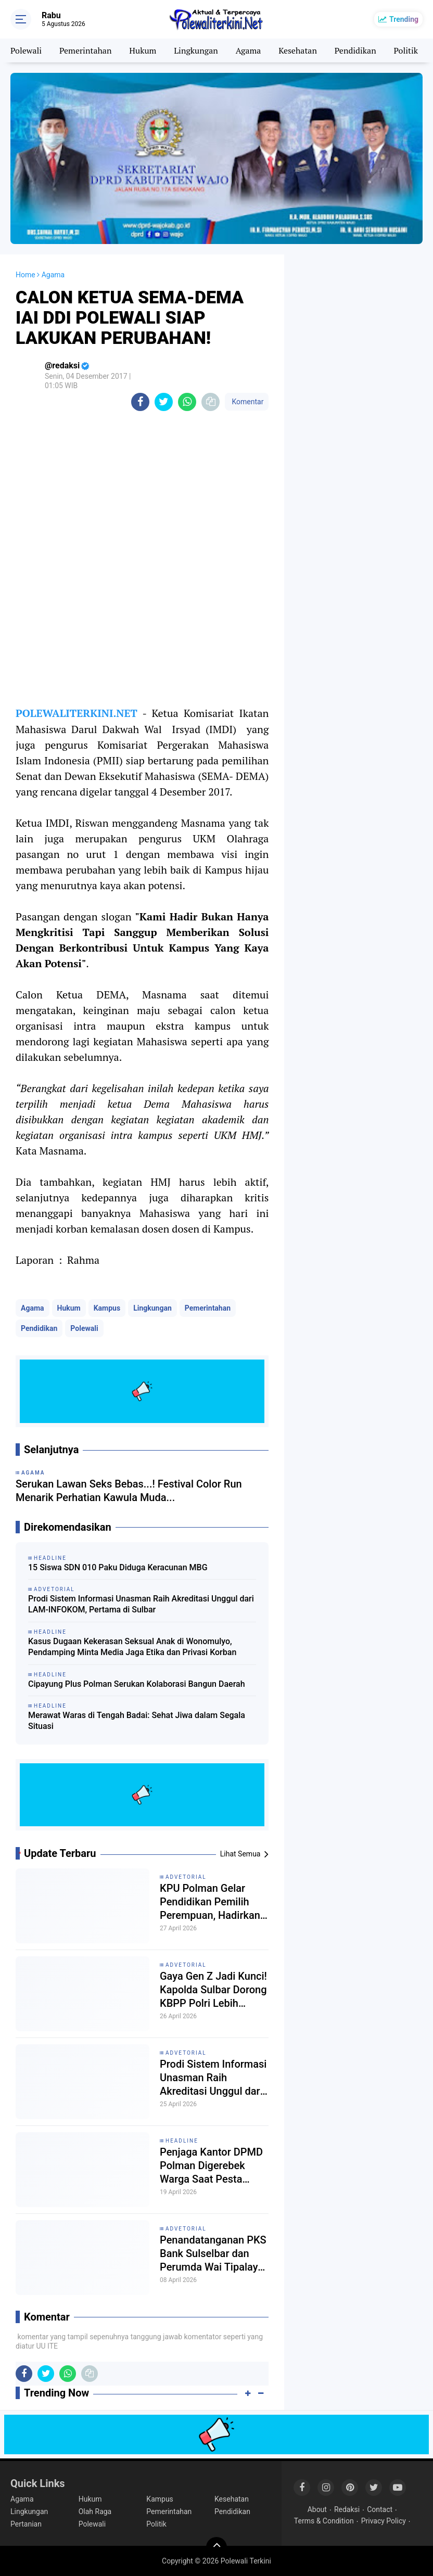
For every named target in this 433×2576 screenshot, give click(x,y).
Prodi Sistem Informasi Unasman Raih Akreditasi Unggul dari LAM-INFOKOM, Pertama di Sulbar (141, 1604)
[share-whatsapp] (187, 402)
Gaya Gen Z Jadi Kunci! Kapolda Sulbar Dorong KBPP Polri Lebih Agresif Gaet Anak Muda (213, 1990)
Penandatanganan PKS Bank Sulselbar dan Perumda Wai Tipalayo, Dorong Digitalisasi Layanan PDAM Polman (213, 2254)
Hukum (142, 50)
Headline (181, 2141)
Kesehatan (297, 50)
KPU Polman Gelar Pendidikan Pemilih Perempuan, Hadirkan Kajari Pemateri (210, 1902)
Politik (406, 50)
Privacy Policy (383, 2521)
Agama (248, 50)
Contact (379, 2509)
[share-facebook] (140, 402)
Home (25, 275)
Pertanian (26, 2524)
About (317, 2509)
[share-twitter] (164, 402)
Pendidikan (355, 50)
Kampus (107, 1308)
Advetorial (186, 1877)
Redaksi (347, 2509)
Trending (403, 19)
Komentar (246, 402)
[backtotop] (216, 2547)
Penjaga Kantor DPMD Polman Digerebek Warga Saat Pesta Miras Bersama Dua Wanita (211, 2166)
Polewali (26, 50)
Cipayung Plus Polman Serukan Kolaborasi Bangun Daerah (136, 1684)
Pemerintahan (85, 50)
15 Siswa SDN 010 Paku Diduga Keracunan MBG (118, 1567)
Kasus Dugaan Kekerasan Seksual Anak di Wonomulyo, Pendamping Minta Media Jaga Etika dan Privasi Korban (132, 1646)
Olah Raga (95, 2511)
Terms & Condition (324, 2521)
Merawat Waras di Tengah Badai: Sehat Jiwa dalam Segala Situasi (136, 1720)
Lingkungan (196, 50)
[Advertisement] (359, 306)
